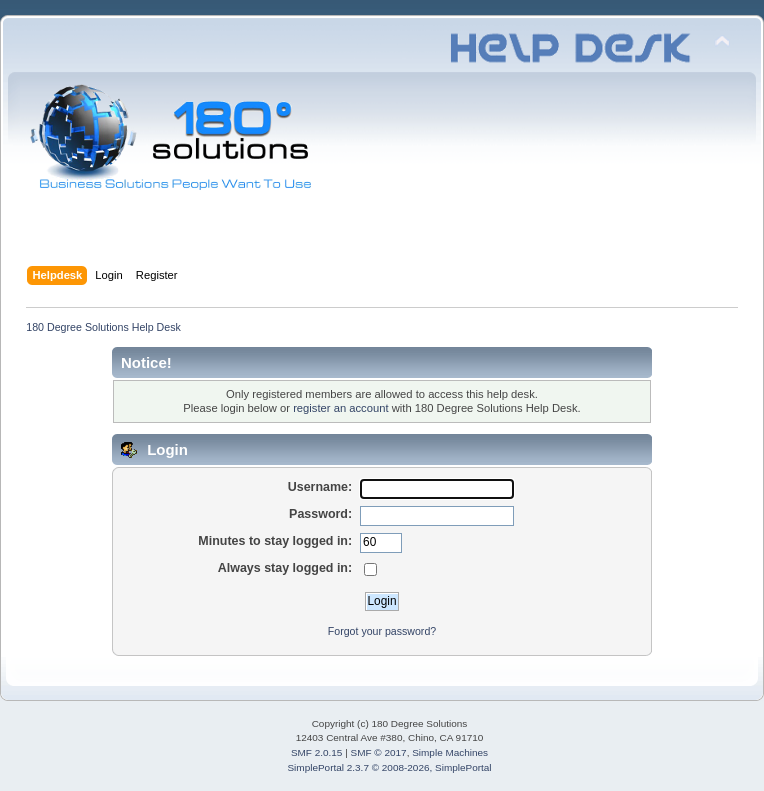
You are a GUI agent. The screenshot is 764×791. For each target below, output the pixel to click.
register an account (340, 408)
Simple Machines (450, 752)
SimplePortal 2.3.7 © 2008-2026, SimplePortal (389, 767)
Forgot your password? (382, 631)
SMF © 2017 (379, 752)
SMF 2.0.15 (317, 752)
